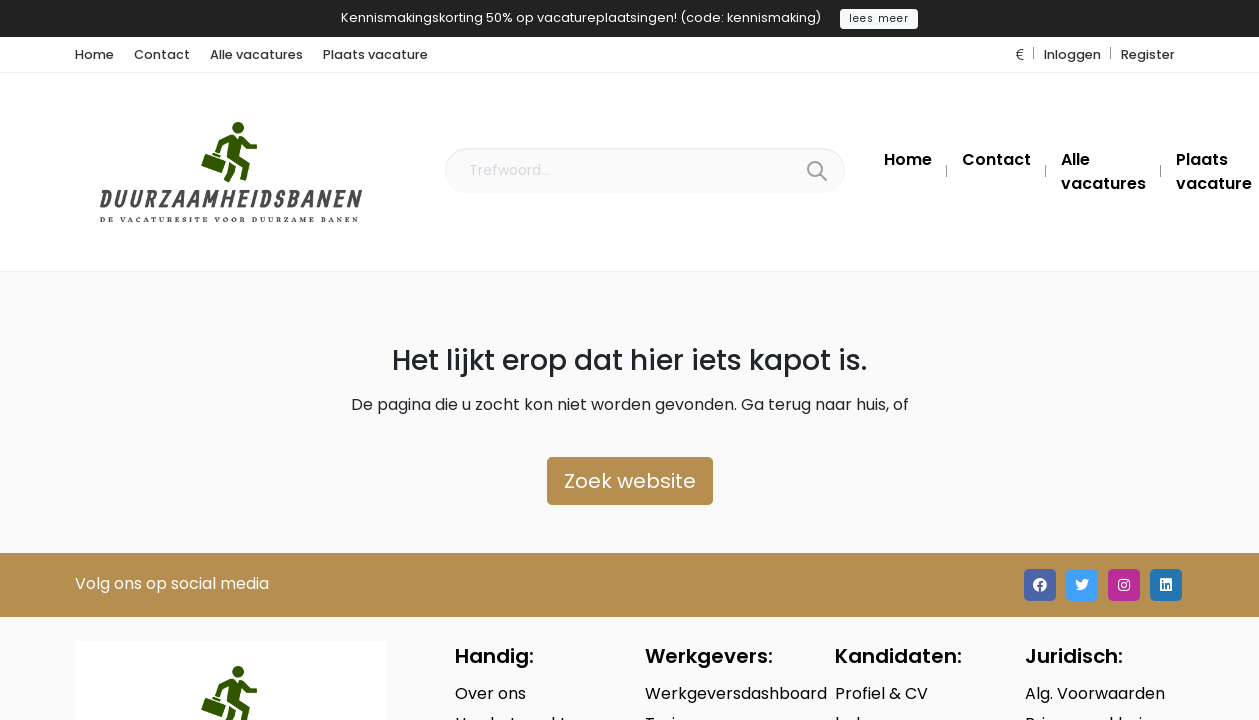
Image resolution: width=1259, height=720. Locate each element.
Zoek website (630, 481)
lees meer (879, 18)
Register (1148, 54)
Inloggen (1072, 54)
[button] (1020, 54)
